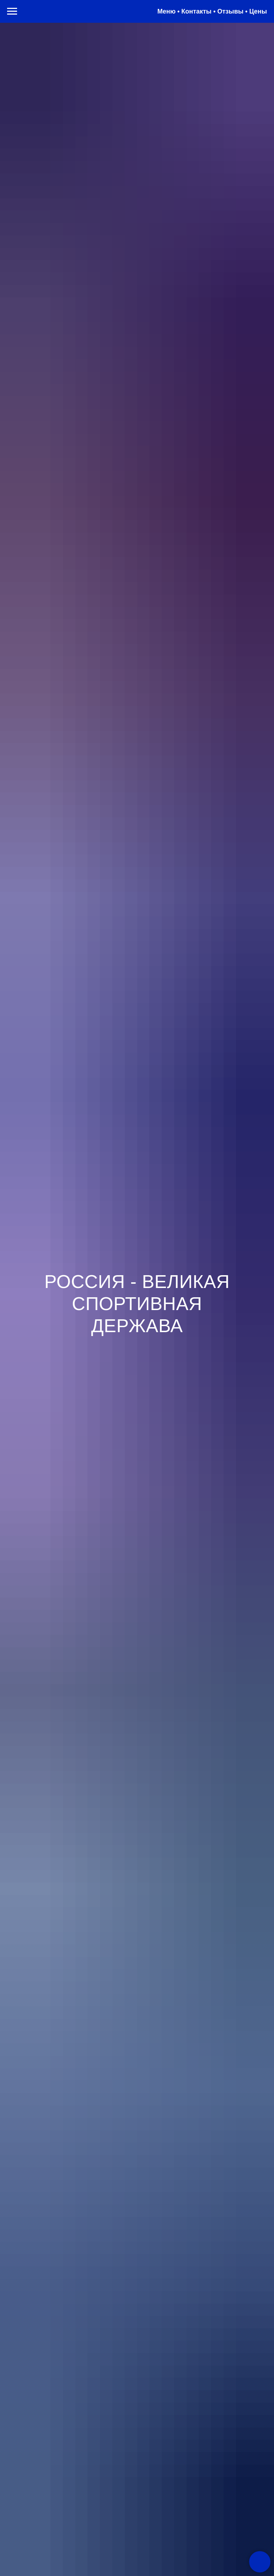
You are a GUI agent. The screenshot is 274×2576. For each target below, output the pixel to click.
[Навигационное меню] (12, 11)
